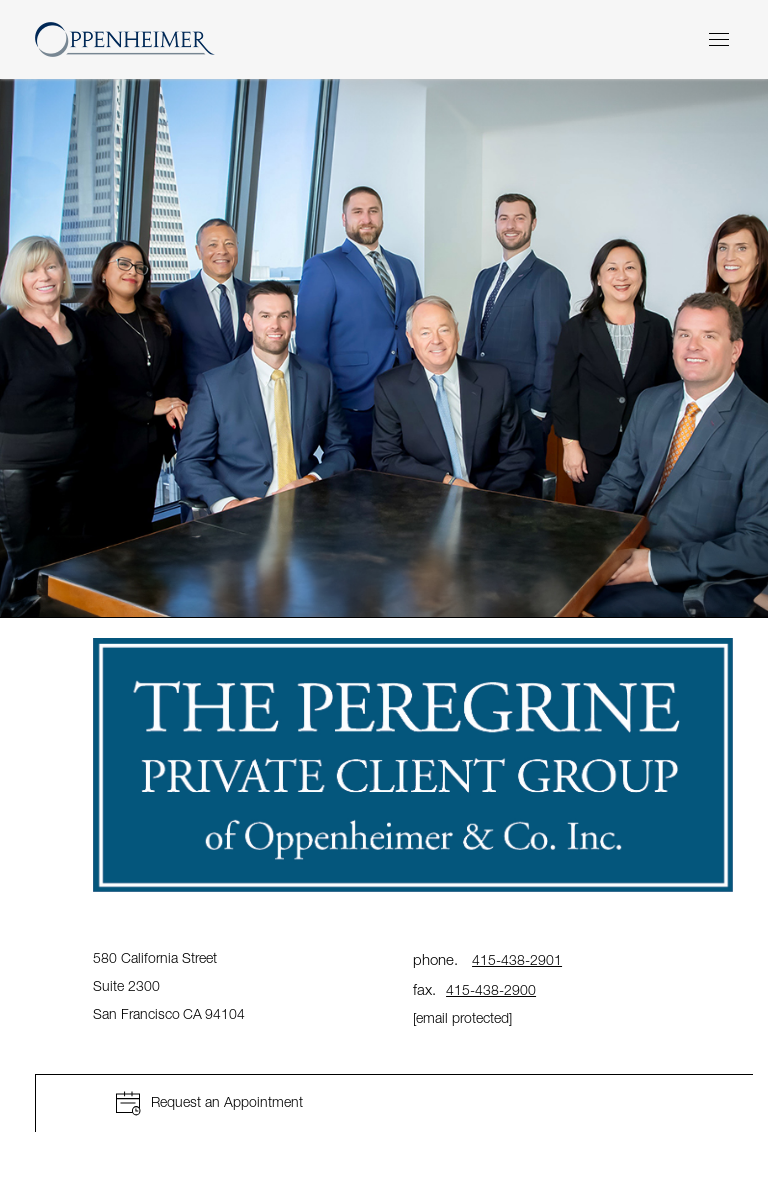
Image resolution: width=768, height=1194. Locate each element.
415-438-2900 (491, 989)
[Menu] (719, 39)
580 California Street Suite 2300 (170, 985)
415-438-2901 (517, 959)
